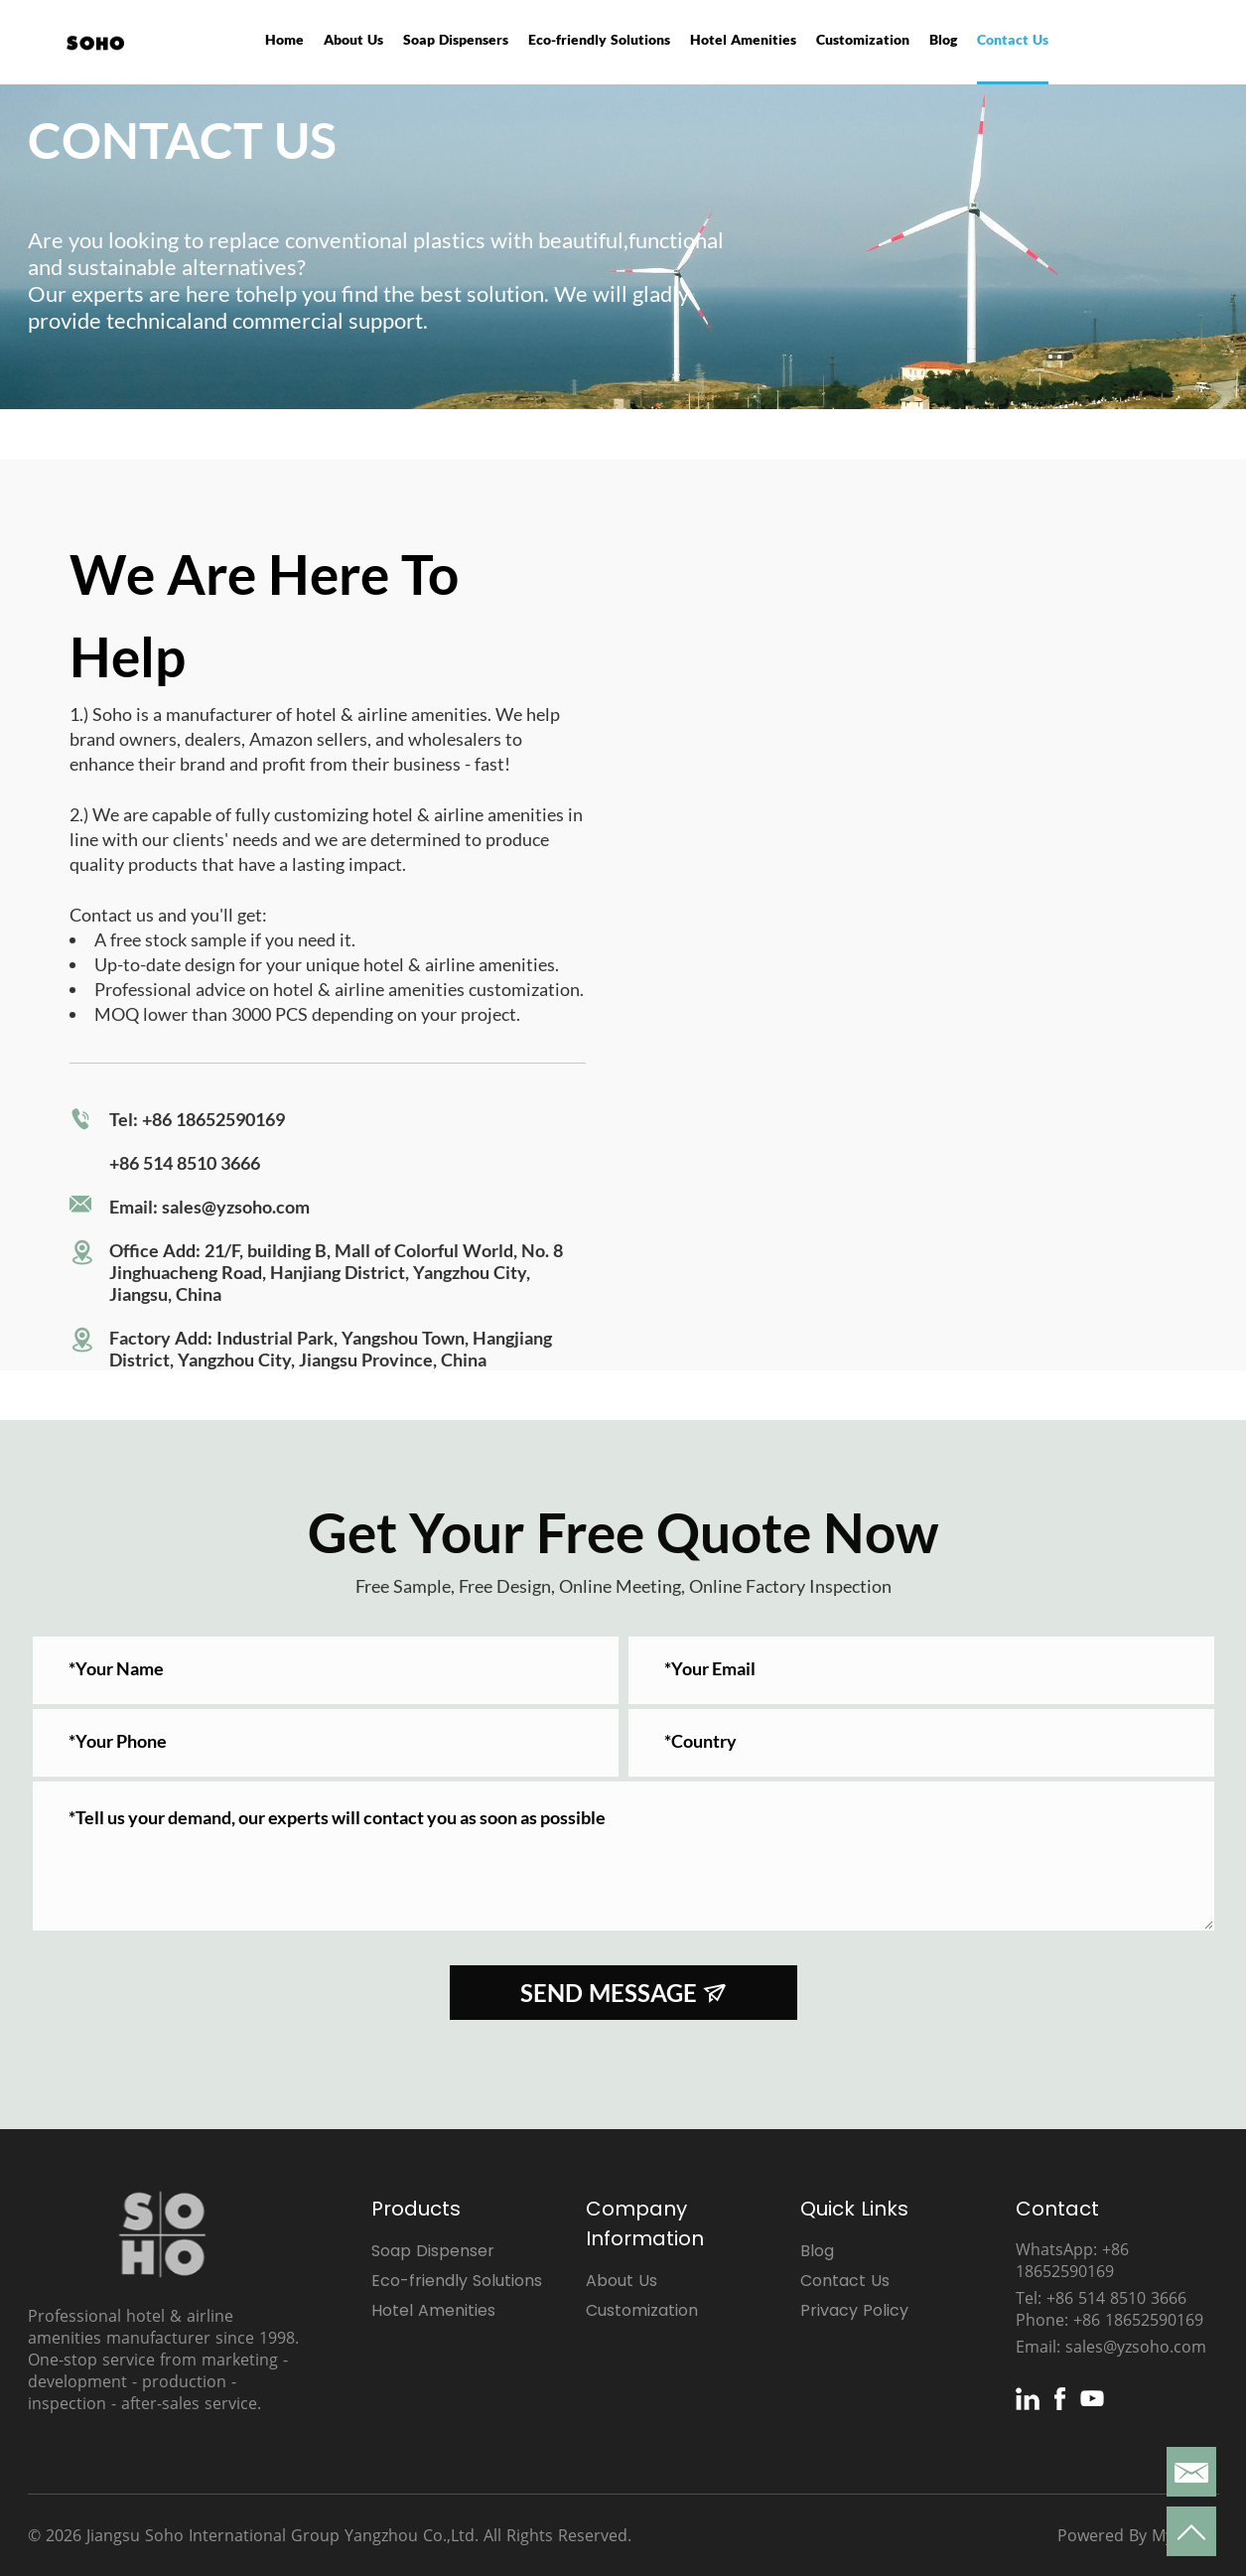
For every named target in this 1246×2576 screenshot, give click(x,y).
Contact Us (1012, 39)
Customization (862, 39)
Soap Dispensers (455, 39)
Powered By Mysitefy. (1137, 2535)
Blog (943, 39)
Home (284, 39)
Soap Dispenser (432, 2250)
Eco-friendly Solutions (599, 39)
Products (416, 2208)
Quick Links (854, 2208)
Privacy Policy (854, 2310)
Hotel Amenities (743, 39)
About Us (353, 39)
